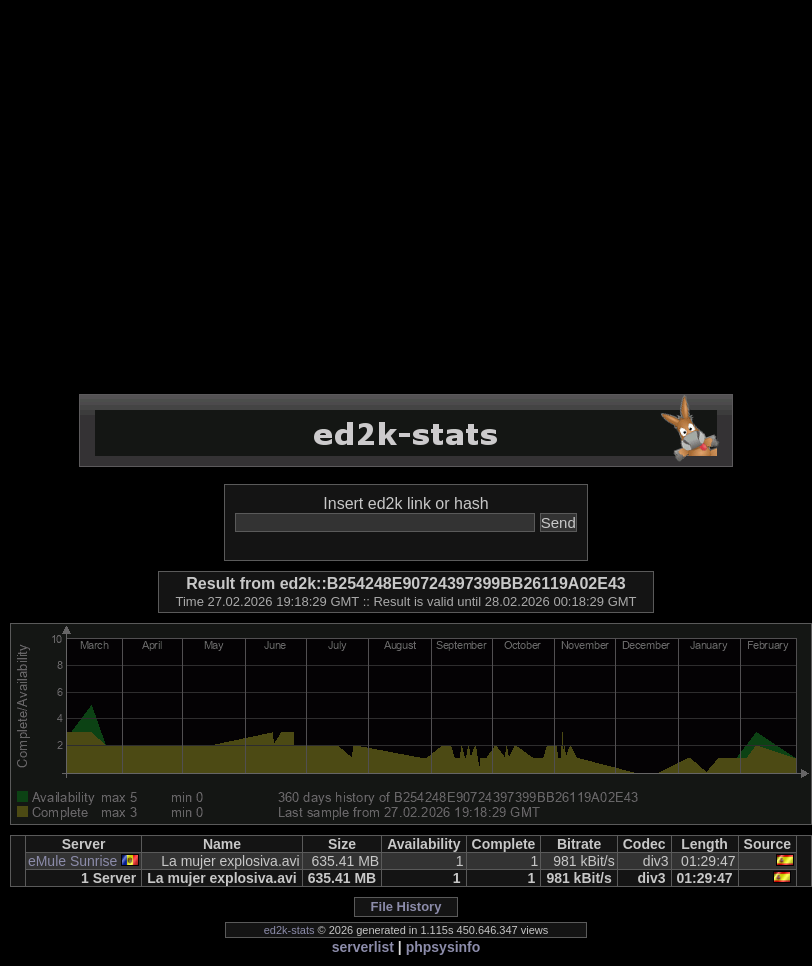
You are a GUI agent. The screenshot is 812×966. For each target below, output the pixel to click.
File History (406, 906)
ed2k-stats (289, 930)
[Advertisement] (187, 197)
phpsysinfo (443, 947)
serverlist (363, 947)
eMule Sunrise (73, 861)
